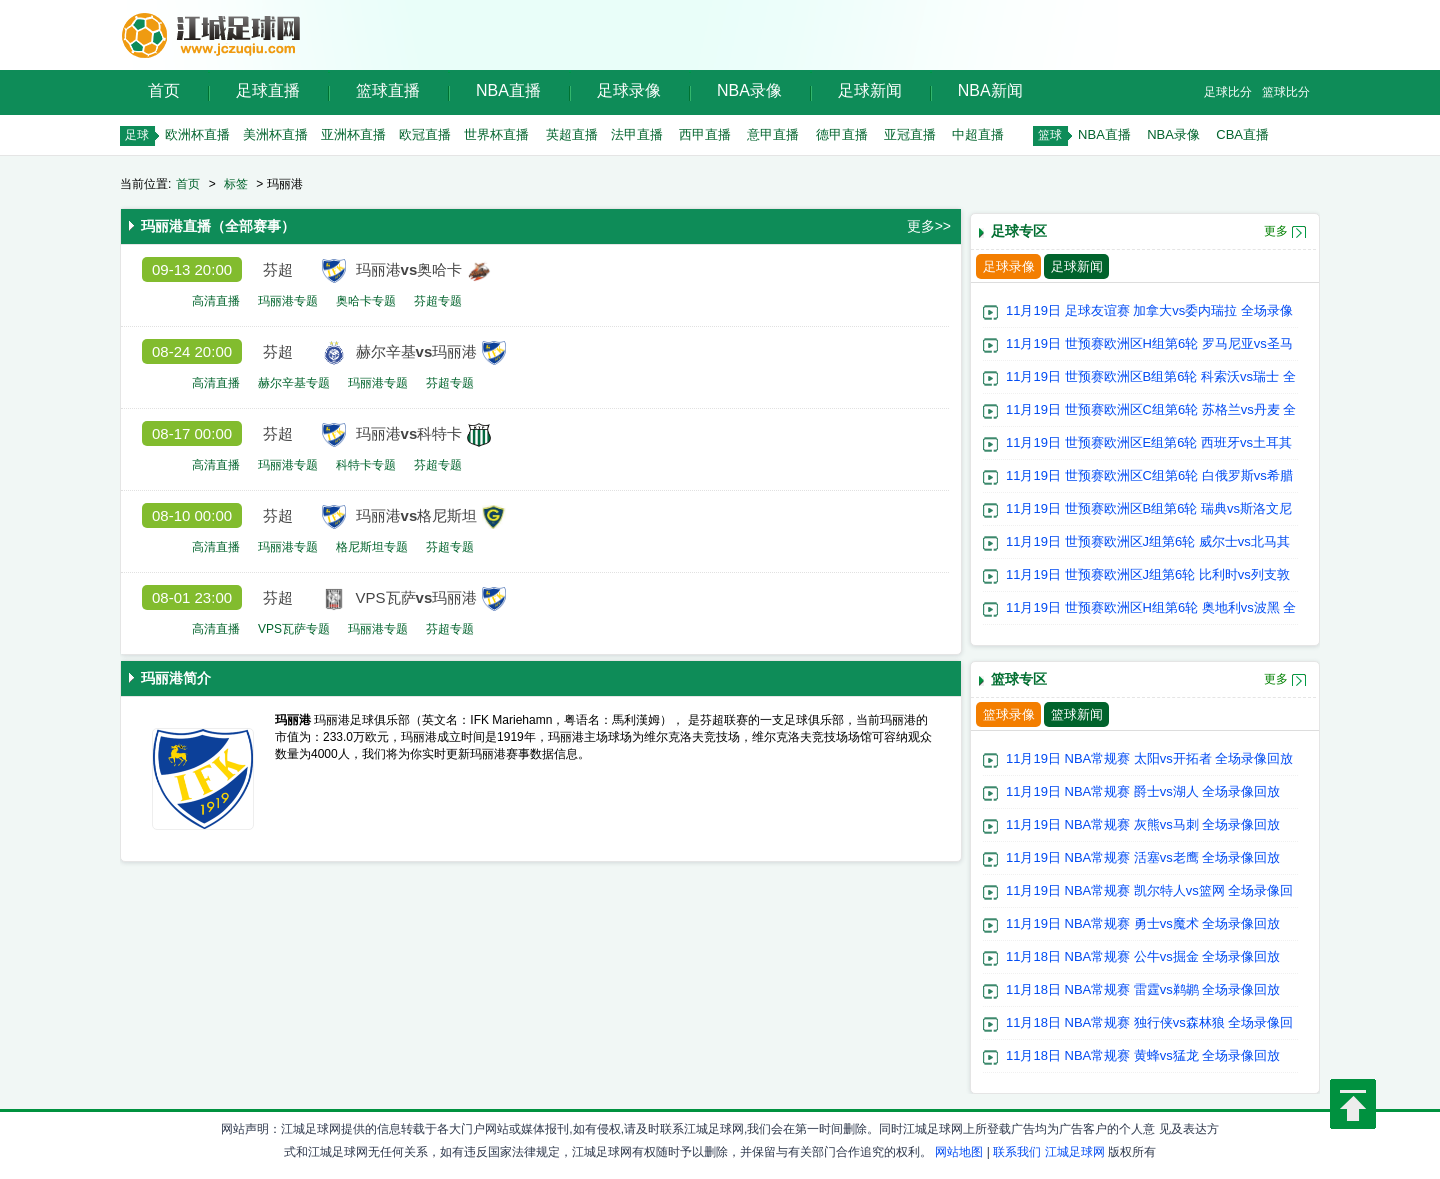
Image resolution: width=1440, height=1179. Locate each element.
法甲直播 (637, 134)
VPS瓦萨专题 (294, 629)
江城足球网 (1075, 1152)
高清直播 (216, 301)
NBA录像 (749, 90)
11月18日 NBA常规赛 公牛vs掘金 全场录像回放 (1143, 956)
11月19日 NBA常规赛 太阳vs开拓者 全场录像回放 (1150, 758)
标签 (236, 184)
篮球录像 (1009, 714)
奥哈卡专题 (366, 301)
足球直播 (268, 90)
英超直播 (572, 134)
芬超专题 (438, 301)
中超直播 (978, 134)
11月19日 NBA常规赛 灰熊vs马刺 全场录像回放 (1143, 824)
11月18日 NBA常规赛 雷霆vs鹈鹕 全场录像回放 (1143, 989)
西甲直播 (705, 134)
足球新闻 (870, 90)
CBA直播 (1242, 134)
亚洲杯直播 (353, 134)
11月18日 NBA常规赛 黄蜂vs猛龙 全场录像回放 (1143, 1055)
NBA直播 (508, 90)
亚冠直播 (910, 134)
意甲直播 (773, 134)
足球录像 (629, 90)
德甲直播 (842, 134)
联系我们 (1017, 1152)
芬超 (278, 269)
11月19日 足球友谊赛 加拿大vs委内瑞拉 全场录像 (1149, 310)
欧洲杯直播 (197, 134)
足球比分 (1228, 92)
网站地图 (959, 1152)
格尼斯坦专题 (372, 547)
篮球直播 (388, 90)
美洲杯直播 (275, 134)
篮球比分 (1286, 92)
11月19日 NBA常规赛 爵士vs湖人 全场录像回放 (1143, 791)
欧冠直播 (425, 134)
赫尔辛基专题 (294, 383)
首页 (164, 90)
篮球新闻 (1077, 714)
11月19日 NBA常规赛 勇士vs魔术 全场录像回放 (1143, 923)
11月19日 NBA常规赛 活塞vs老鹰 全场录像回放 (1143, 857)
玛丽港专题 (288, 301)
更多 (1276, 231)
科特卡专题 (366, 465)
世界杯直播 (496, 134)
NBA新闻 (990, 90)
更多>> (929, 226)
